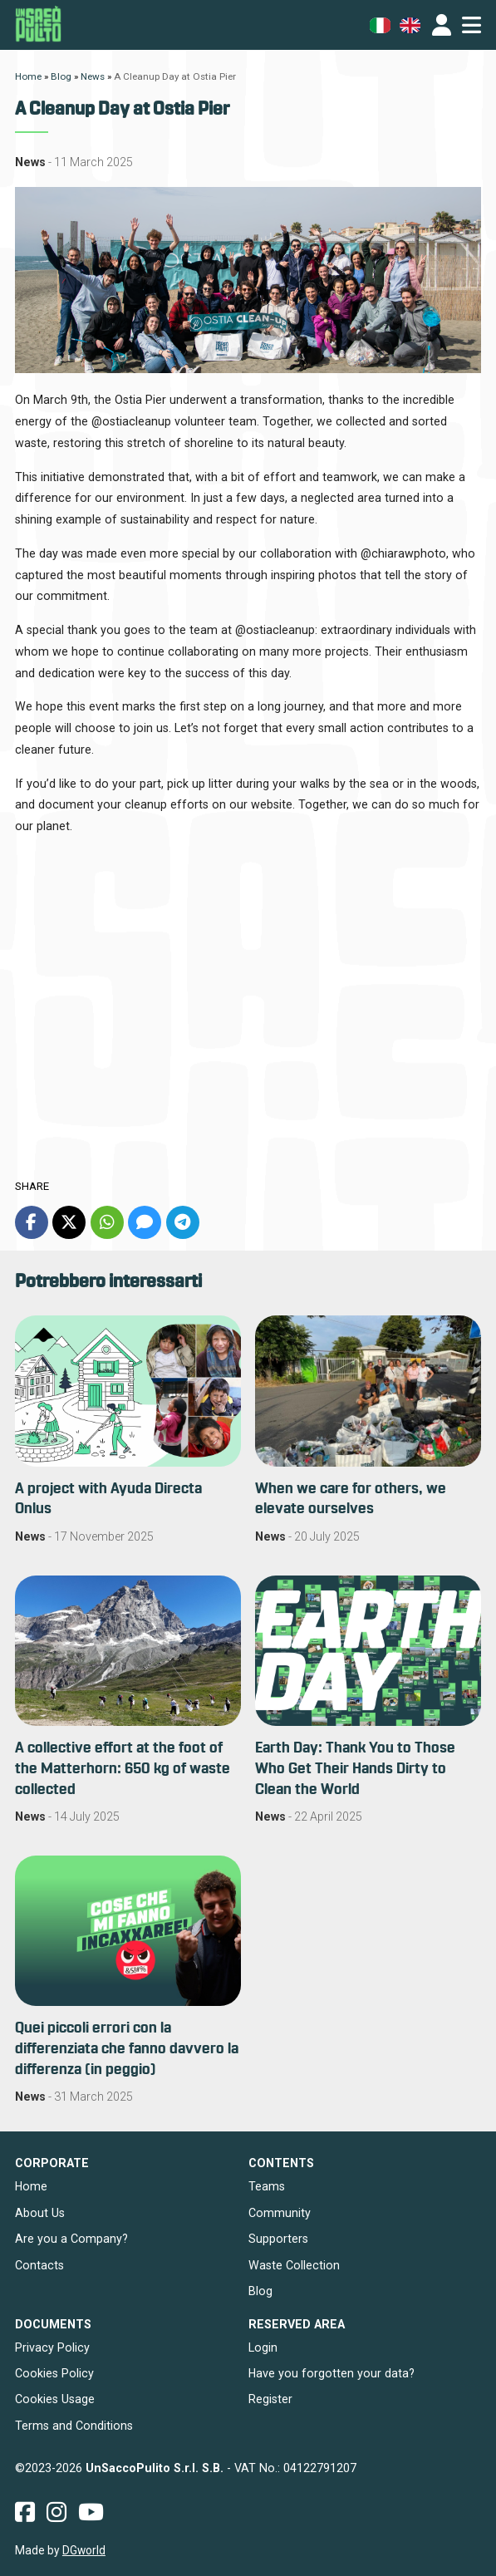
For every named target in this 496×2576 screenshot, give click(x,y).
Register (270, 2399)
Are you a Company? (71, 2238)
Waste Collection (294, 2265)
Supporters (278, 2238)
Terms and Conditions (74, 2425)
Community (279, 2213)
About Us (40, 2213)
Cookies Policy (54, 2373)
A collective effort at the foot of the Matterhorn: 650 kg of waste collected (122, 1769)
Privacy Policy (52, 2347)
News (30, 162)
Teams (266, 2186)
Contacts (39, 2265)
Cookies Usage (55, 2399)
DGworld (84, 2550)
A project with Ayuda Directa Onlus (108, 1499)
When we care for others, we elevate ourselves (350, 1499)
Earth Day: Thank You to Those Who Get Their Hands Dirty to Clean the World (355, 1769)
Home (31, 2186)
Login (262, 2347)
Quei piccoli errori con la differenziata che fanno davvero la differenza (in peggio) (126, 2049)
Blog (260, 2291)
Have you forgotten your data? (331, 2373)
